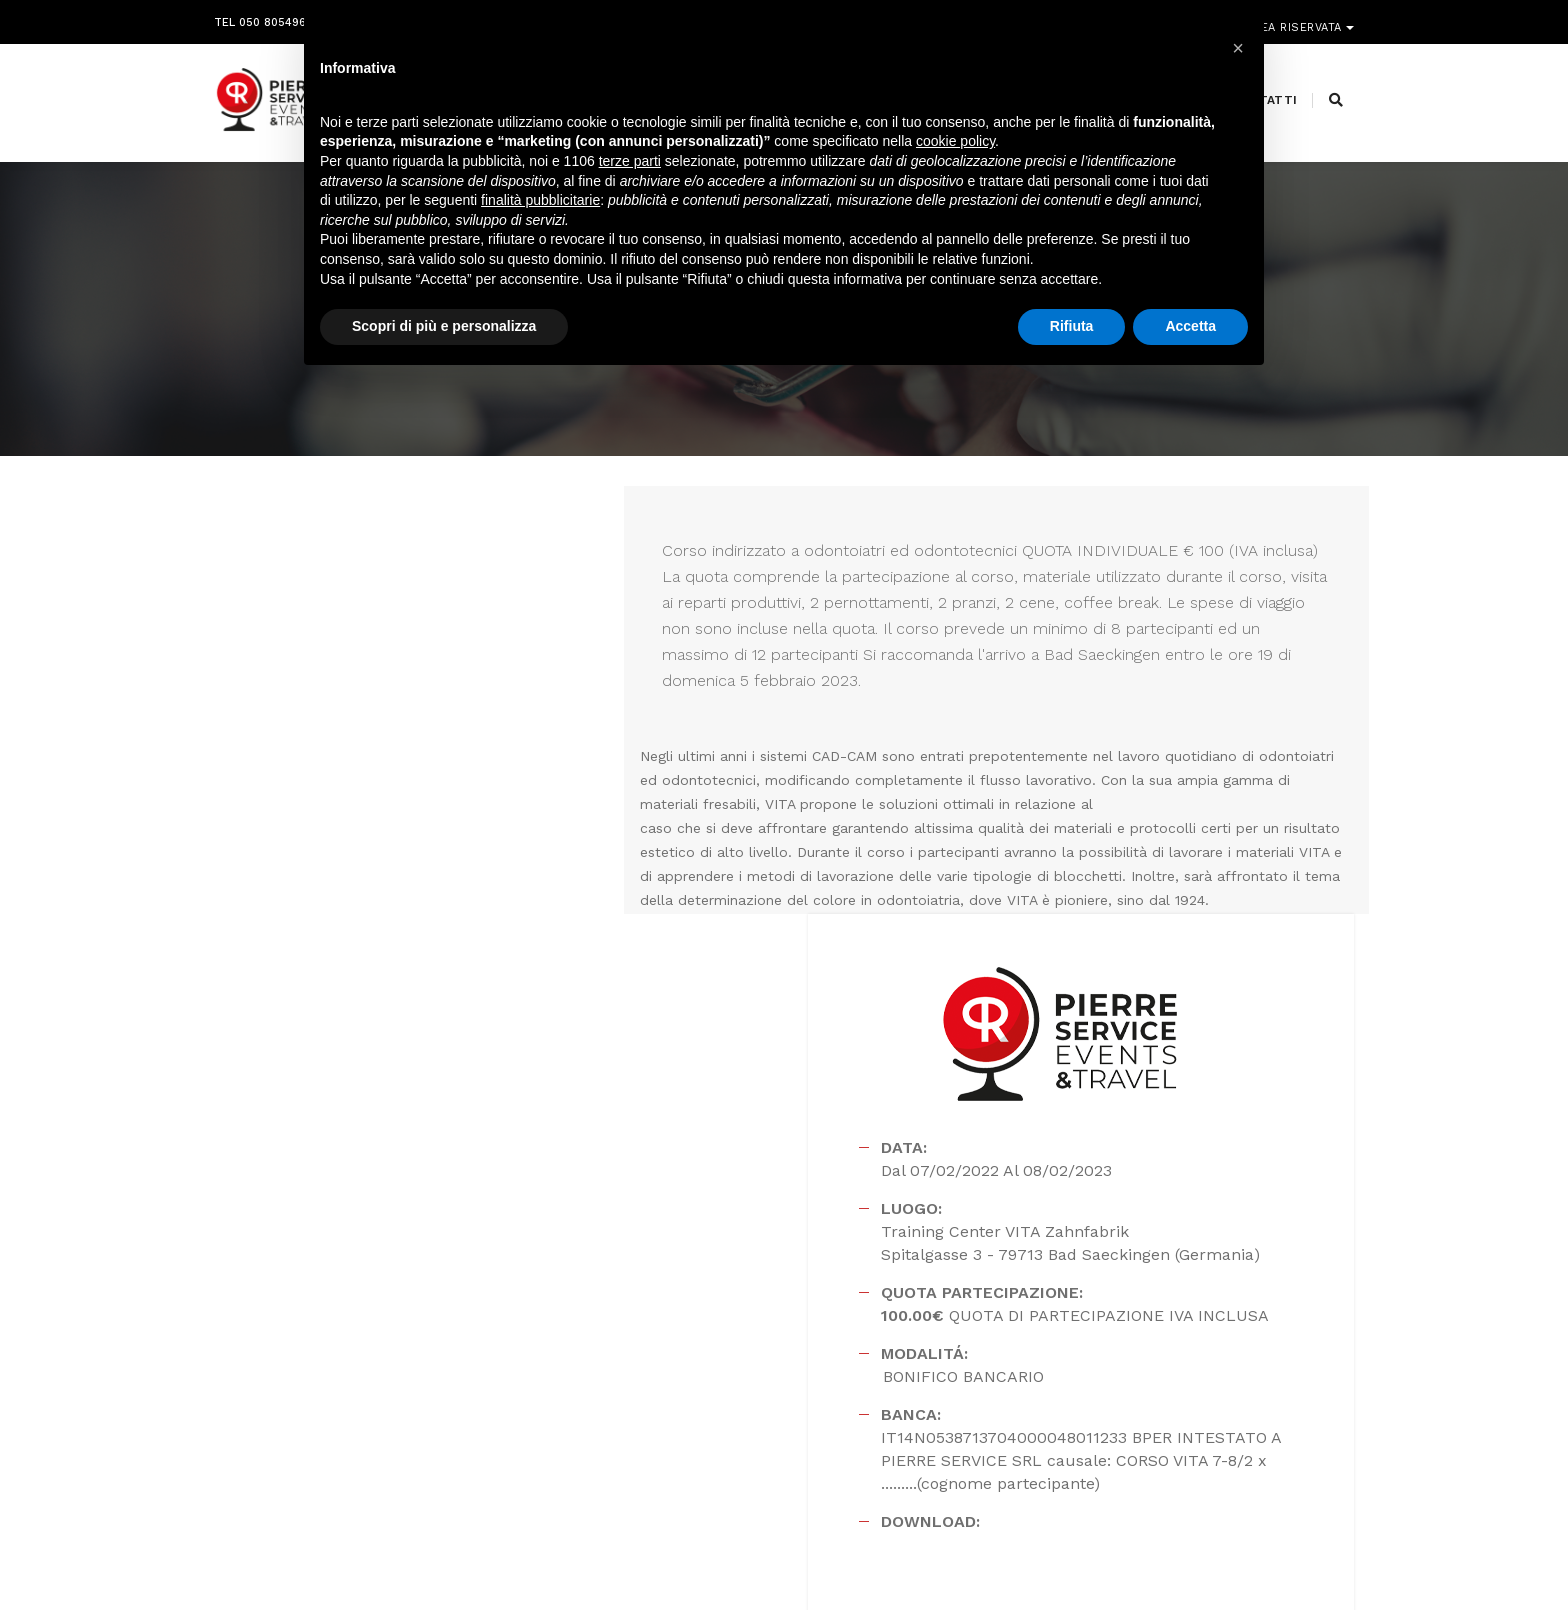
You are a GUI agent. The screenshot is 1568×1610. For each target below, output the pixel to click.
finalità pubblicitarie (540, 203)
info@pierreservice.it (734, 1384)
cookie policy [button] (955, 145)
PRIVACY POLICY (1308, 1553)
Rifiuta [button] (1072, 329)
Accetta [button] (1190, 329)
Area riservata (1296, 17)
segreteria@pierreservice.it (769, 1408)
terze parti (630, 164)
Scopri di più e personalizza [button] (444, 329)
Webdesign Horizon (950, 1553)
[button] (1238, 48)
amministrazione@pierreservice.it (834, 1432)
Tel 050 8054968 (263, 17)
